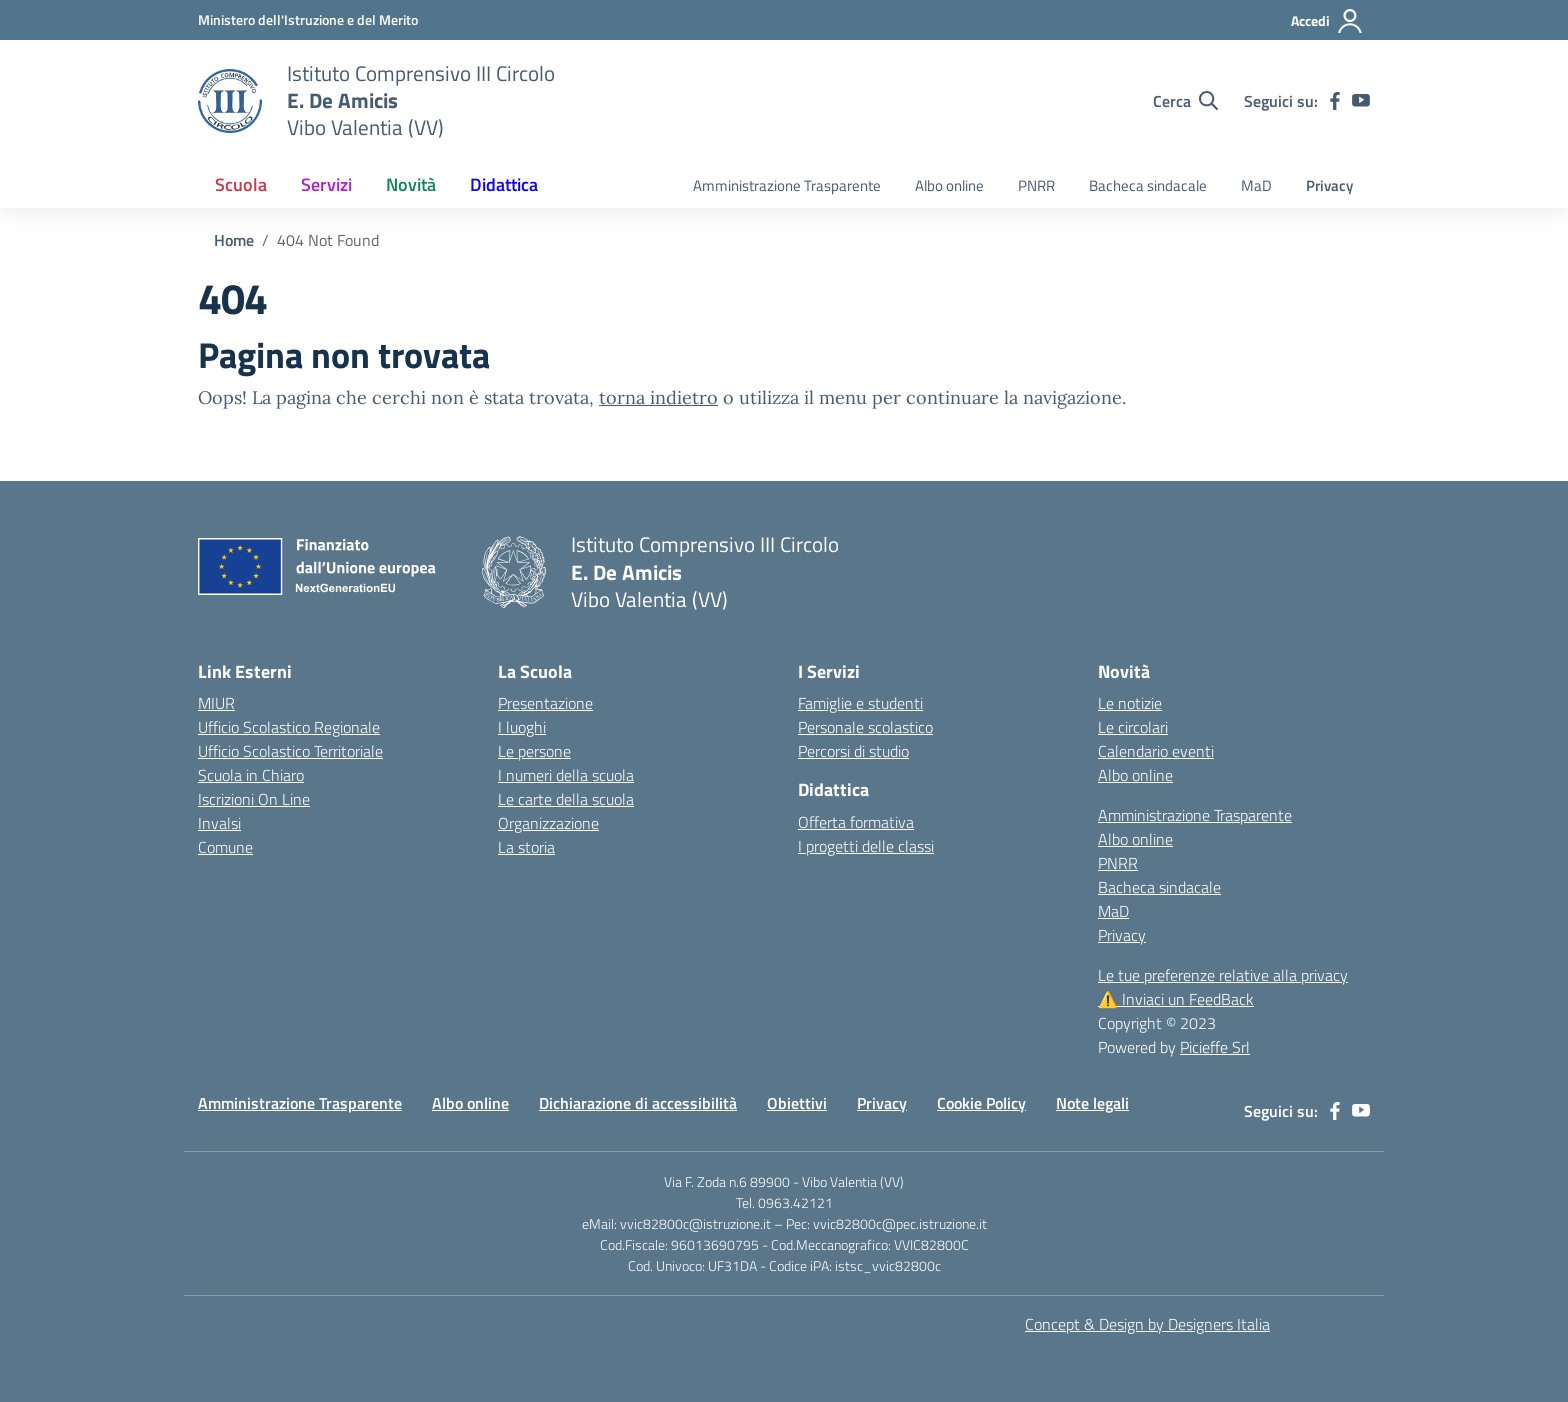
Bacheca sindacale (1148, 185)
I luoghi (522, 727)
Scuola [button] (241, 184)
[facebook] (1335, 101)
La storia (526, 847)
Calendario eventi (1156, 751)
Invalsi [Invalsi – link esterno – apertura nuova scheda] (219, 823)
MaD (1256, 185)
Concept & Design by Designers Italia (1147, 1324)
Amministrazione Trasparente (787, 185)
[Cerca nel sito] (1185, 101)
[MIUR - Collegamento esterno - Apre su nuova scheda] (308, 19)
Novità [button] (411, 184)
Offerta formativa (856, 822)
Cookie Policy (981, 1103)
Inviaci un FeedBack (1176, 999)
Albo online (949, 185)
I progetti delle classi (866, 846)
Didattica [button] (504, 184)
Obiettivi (797, 1103)
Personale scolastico (865, 727)
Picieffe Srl (1215, 1047)
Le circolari (1133, 727)
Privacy (1329, 185)
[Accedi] (1327, 21)
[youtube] (1361, 101)
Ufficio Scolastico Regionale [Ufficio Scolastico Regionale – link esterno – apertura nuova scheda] (289, 727)
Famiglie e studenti (860, 703)
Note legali (1092, 1103)
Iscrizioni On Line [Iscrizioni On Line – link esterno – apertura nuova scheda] (254, 799)
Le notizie (1130, 703)
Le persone (534, 751)
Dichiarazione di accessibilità (638, 1103)
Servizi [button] (326, 184)
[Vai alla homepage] (230, 101)
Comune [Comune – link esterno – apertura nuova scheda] (225, 847)
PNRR (1036, 185)
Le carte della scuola (566, 799)
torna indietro (658, 397)
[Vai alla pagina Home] (234, 240)
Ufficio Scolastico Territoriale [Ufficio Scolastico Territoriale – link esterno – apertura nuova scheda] (290, 751)
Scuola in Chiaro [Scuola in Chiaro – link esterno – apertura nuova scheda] (251, 775)
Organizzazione (548, 823)
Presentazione (545, 703)
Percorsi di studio (853, 751)
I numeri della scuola (566, 775)
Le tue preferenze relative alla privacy (1223, 975)
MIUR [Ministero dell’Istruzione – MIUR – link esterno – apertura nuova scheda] (216, 703)
